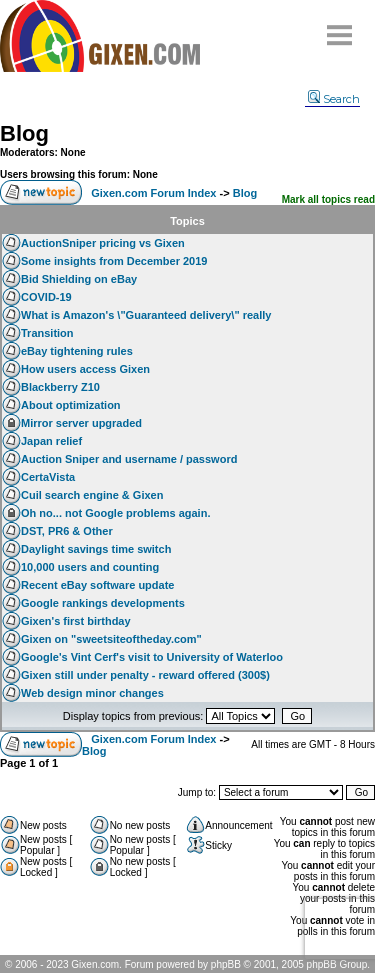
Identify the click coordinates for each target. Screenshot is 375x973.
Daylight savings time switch (96, 549)
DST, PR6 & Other (67, 531)
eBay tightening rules (77, 351)
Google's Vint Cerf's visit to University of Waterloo (152, 657)
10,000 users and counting (90, 567)
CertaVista (48, 477)
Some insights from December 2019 (114, 261)
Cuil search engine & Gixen (92, 495)
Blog (24, 133)
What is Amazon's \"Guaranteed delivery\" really (146, 315)
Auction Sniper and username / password (129, 459)
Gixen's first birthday (76, 621)
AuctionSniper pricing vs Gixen (103, 243)
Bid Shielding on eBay (79, 279)
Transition (47, 333)
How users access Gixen (85, 369)
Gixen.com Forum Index (153, 193)
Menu (340, 27)
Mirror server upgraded (81, 423)
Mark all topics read (328, 199)
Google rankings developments (103, 603)
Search (334, 99)
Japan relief (51, 441)
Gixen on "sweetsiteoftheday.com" (111, 639)
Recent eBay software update (97, 585)
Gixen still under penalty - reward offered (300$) (145, 675)
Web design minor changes (92, 693)
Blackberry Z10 (60, 387)
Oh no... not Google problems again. (115, 513)
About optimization (71, 405)
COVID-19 (46, 297)
